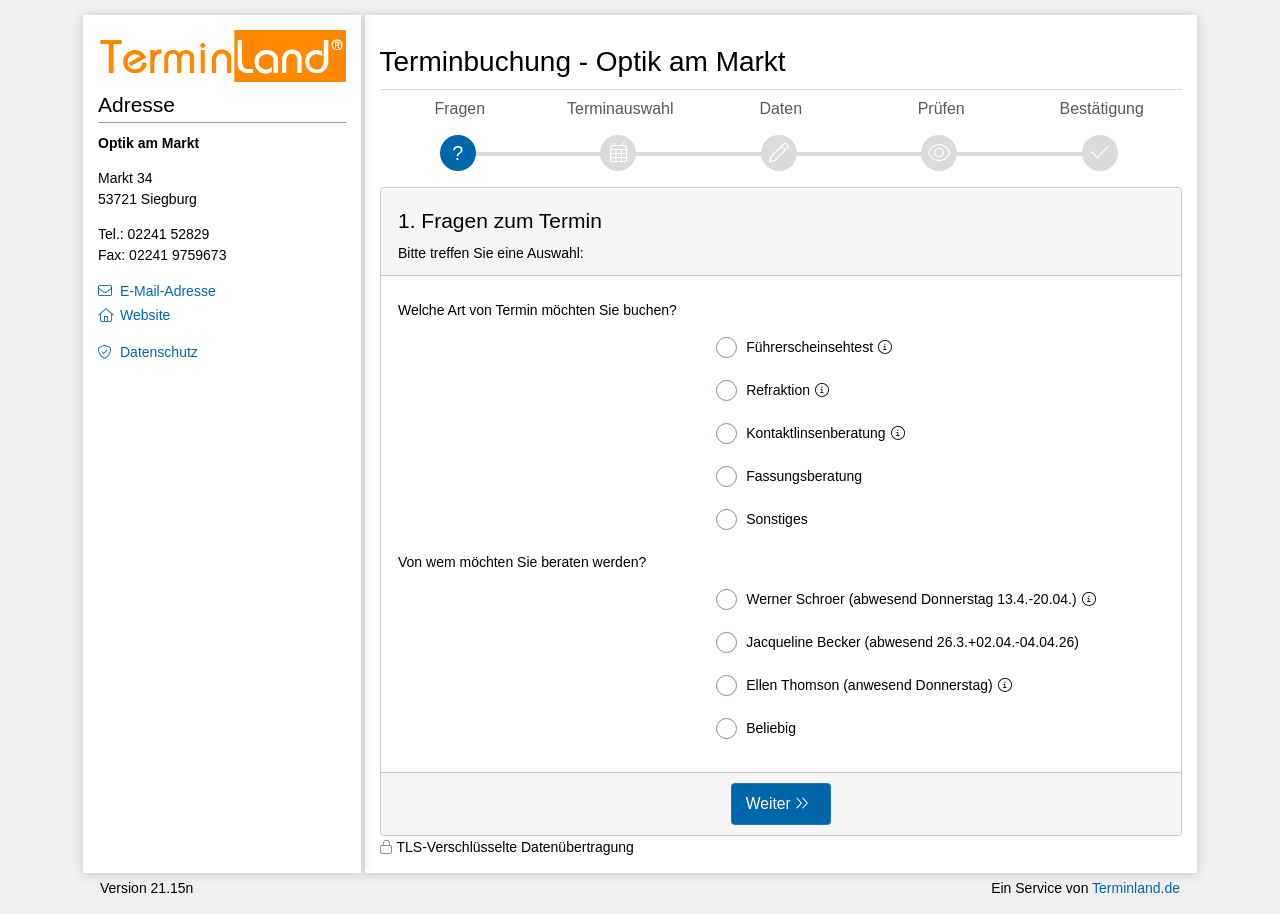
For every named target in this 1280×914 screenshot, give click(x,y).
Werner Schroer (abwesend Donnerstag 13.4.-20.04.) (909, 599)
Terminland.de (1136, 888)
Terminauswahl (620, 108)
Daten (780, 108)
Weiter (768, 803)
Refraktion (776, 390)
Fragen (459, 108)
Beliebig (756, 728)
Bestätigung (1102, 108)
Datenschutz (159, 352)
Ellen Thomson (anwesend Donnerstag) (867, 685)
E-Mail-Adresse (168, 291)
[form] (781, 512)
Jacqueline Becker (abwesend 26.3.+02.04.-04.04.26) (897, 642)
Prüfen (941, 108)
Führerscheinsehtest (808, 347)
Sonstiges (761, 519)
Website (145, 315)
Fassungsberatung (789, 476)
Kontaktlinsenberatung (814, 433)
